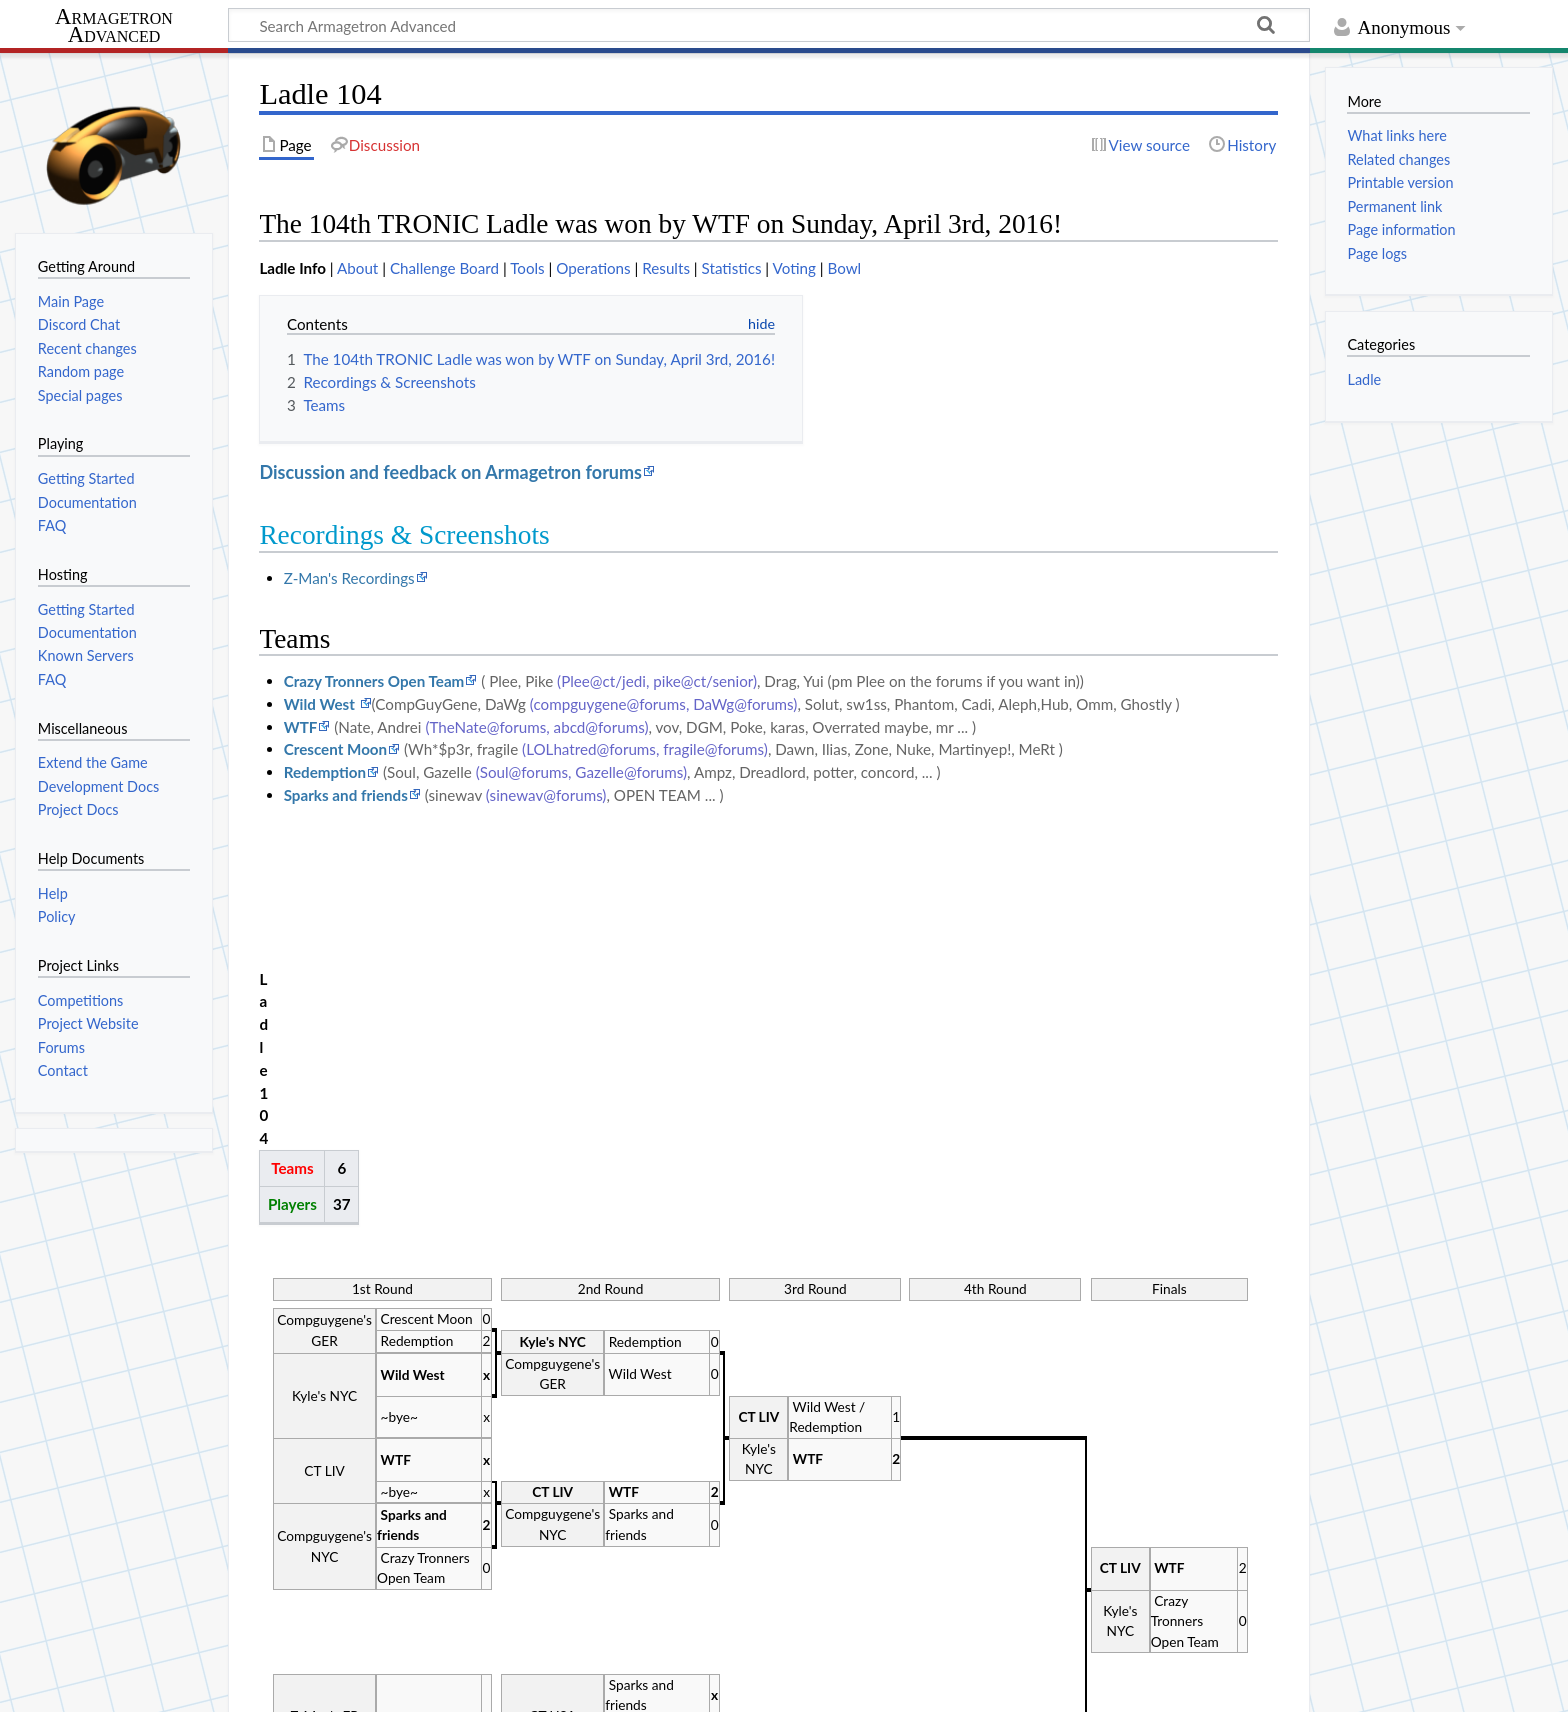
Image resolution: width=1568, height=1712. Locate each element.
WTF (301, 727)
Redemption (325, 772)
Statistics (732, 268)
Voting (794, 268)
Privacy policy (60, 1685)
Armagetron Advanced (114, 26)
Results (666, 268)
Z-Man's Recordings (349, 578)
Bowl (844, 268)
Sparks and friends (346, 795)
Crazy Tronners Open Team (374, 681)
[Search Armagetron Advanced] (769, 25)
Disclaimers (368, 1685)
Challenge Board (444, 268)
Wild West (321, 704)
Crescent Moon (335, 749)
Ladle (1364, 379)
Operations (593, 268)
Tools (527, 268)
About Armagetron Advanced (218, 1685)
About (357, 268)
